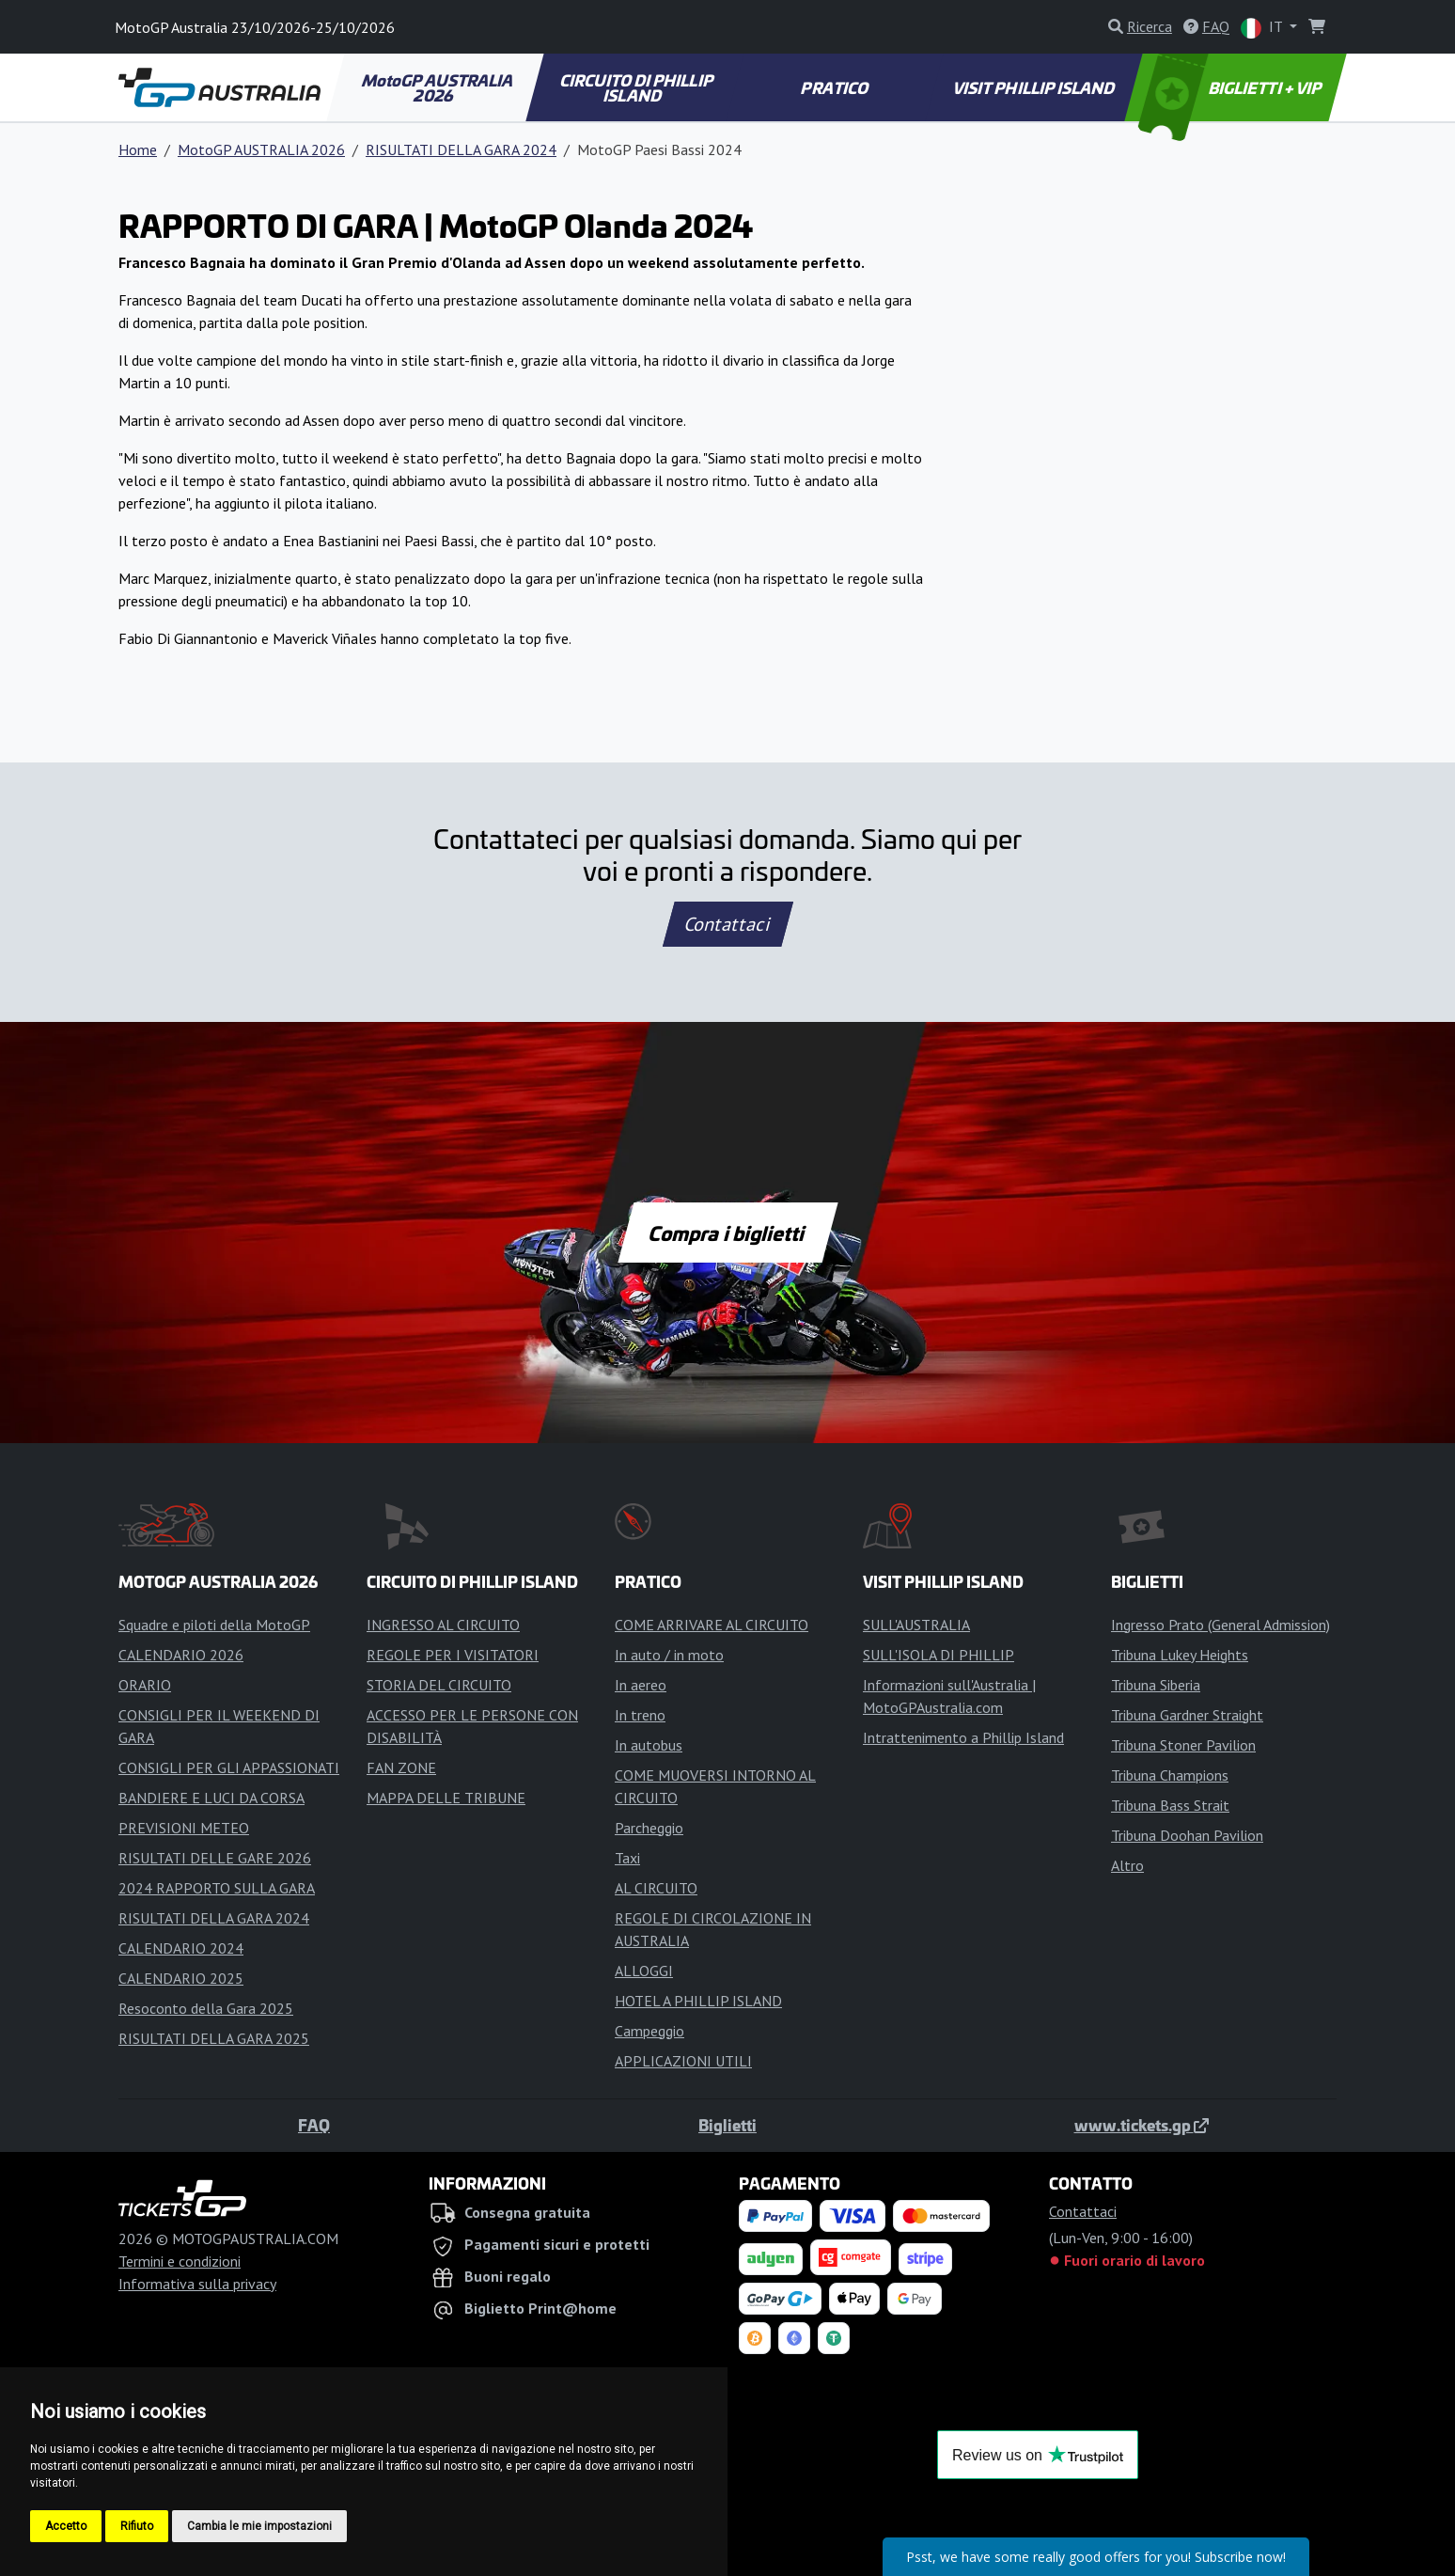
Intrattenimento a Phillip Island (963, 1737)
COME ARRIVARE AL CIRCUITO (711, 1624)
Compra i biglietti (728, 1232)
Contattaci (727, 924)
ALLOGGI (644, 1970)
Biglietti (727, 2124)
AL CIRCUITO (656, 1887)
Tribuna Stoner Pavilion (1183, 1745)
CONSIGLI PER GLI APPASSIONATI (228, 1767)
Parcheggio (649, 1827)
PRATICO (835, 87)
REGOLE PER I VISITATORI (453, 1654)
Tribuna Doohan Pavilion (1187, 1835)
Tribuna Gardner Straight (1187, 1714)
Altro (1127, 1865)
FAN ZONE (401, 1767)
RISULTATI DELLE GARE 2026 (214, 1857)
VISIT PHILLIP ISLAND (1034, 87)
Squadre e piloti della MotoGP (214, 1624)
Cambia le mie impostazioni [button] (259, 2526)
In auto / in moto (669, 1654)
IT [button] (1263, 28)
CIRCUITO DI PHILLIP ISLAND (637, 87)
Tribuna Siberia (1155, 1684)
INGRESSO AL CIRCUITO (443, 1624)
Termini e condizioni (179, 2261)
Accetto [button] (65, 2526)
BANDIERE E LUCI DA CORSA (211, 1797)
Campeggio (649, 2030)
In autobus (648, 1745)
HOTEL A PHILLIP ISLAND (698, 2000)
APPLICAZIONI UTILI (683, 2060)
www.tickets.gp (1141, 2124)
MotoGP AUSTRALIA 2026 (438, 87)
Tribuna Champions (1169, 1775)
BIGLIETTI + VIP (1231, 87)
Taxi (627, 1857)
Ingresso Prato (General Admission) (1220, 1624)
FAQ (314, 2124)
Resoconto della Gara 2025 (205, 2008)
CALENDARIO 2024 (180, 1948)
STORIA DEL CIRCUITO (439, 1684)
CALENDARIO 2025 (180, 1978)
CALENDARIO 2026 (180, 1654)
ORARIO (144, 1684)
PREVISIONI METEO (183, 1827)
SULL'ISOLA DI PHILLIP (938, 1654)
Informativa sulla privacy (197, 2283)
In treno (640, 1714)
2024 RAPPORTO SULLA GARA (216, 1887)
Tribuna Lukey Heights (1179, 1654)
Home (137, 149)
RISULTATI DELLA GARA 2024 (461, 149)
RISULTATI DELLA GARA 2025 (213, 2038)
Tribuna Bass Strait (1170, 1805)
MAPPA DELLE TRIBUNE (446, 1797)
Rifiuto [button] (136, 2526)
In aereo (640, 1684)
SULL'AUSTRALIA (916, 1624)
